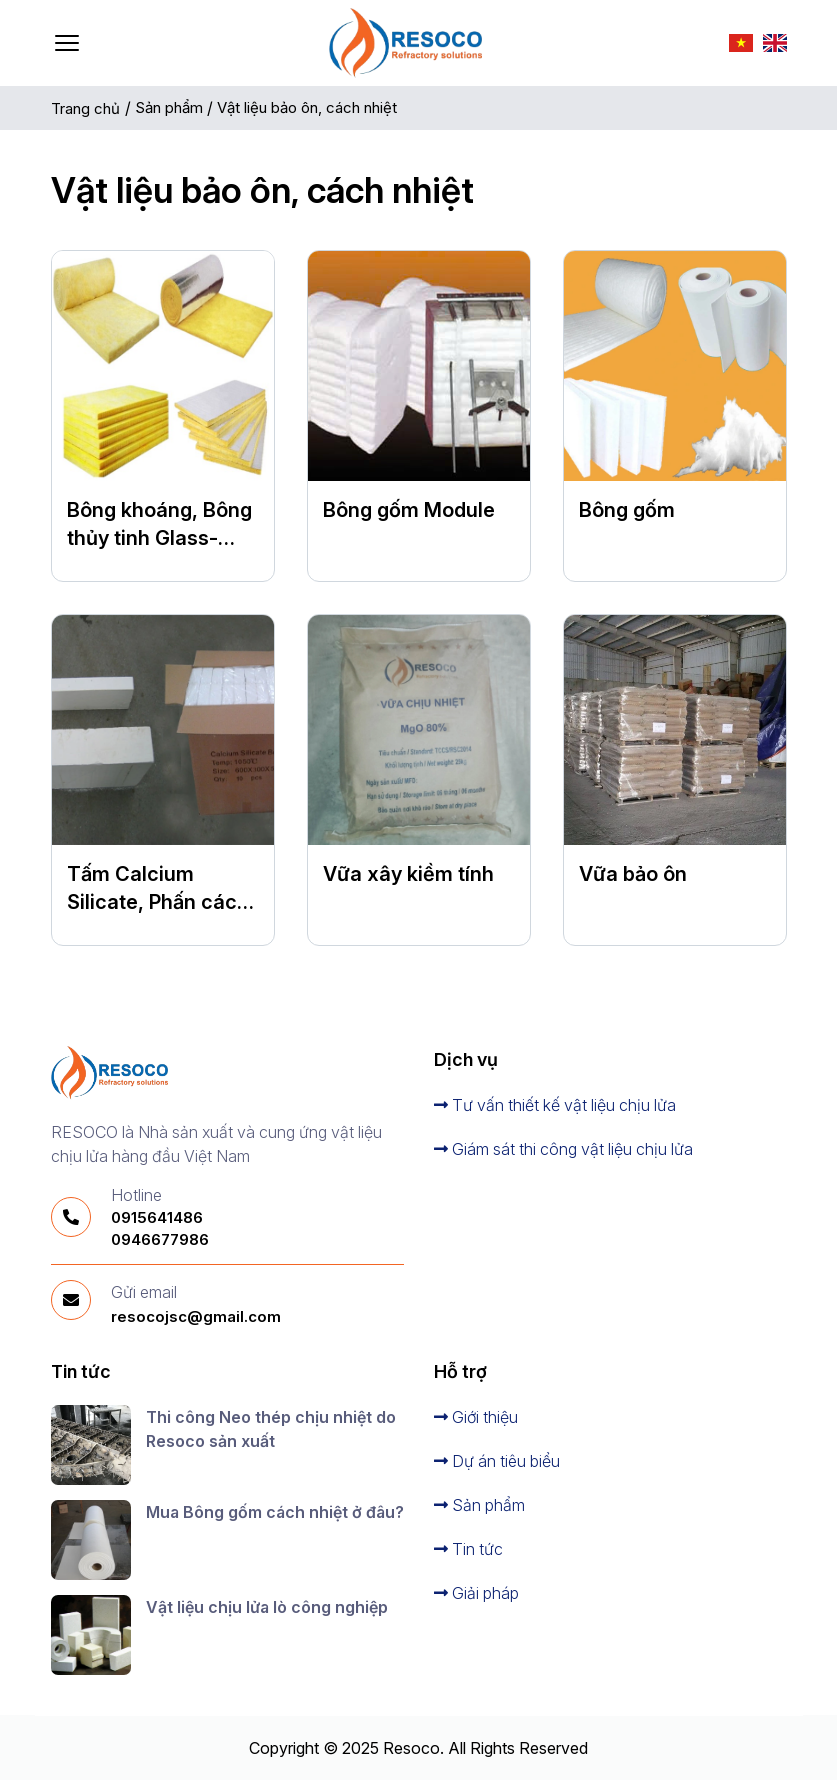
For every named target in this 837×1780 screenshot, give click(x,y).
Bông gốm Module (409, 510)
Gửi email (144, 1292)
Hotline (136, 1195)
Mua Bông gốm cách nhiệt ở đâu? (275, 1512)
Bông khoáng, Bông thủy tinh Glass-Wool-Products (159, 538)
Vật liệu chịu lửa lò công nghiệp (267, 1607)
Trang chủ (85, 108)
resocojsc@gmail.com (196, 1316)
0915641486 (157, 1217)
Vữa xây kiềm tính (408, 874)
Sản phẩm (171, 107)
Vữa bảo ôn (633, 874)
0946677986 (160, 1239)
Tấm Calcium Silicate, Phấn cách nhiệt (158, 902)
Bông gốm (627, 510)
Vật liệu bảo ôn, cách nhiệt (309, 107)
